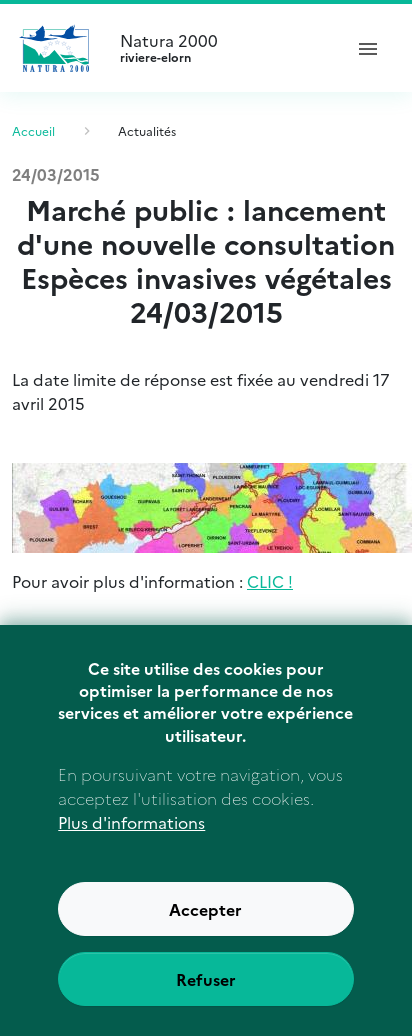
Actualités (147, 130)
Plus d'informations (131, 846)
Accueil (33, 130)
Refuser (206, 1003)
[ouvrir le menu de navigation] (368, 48)
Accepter (205, 933)
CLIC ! (270, 581)
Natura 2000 (222, 48)
